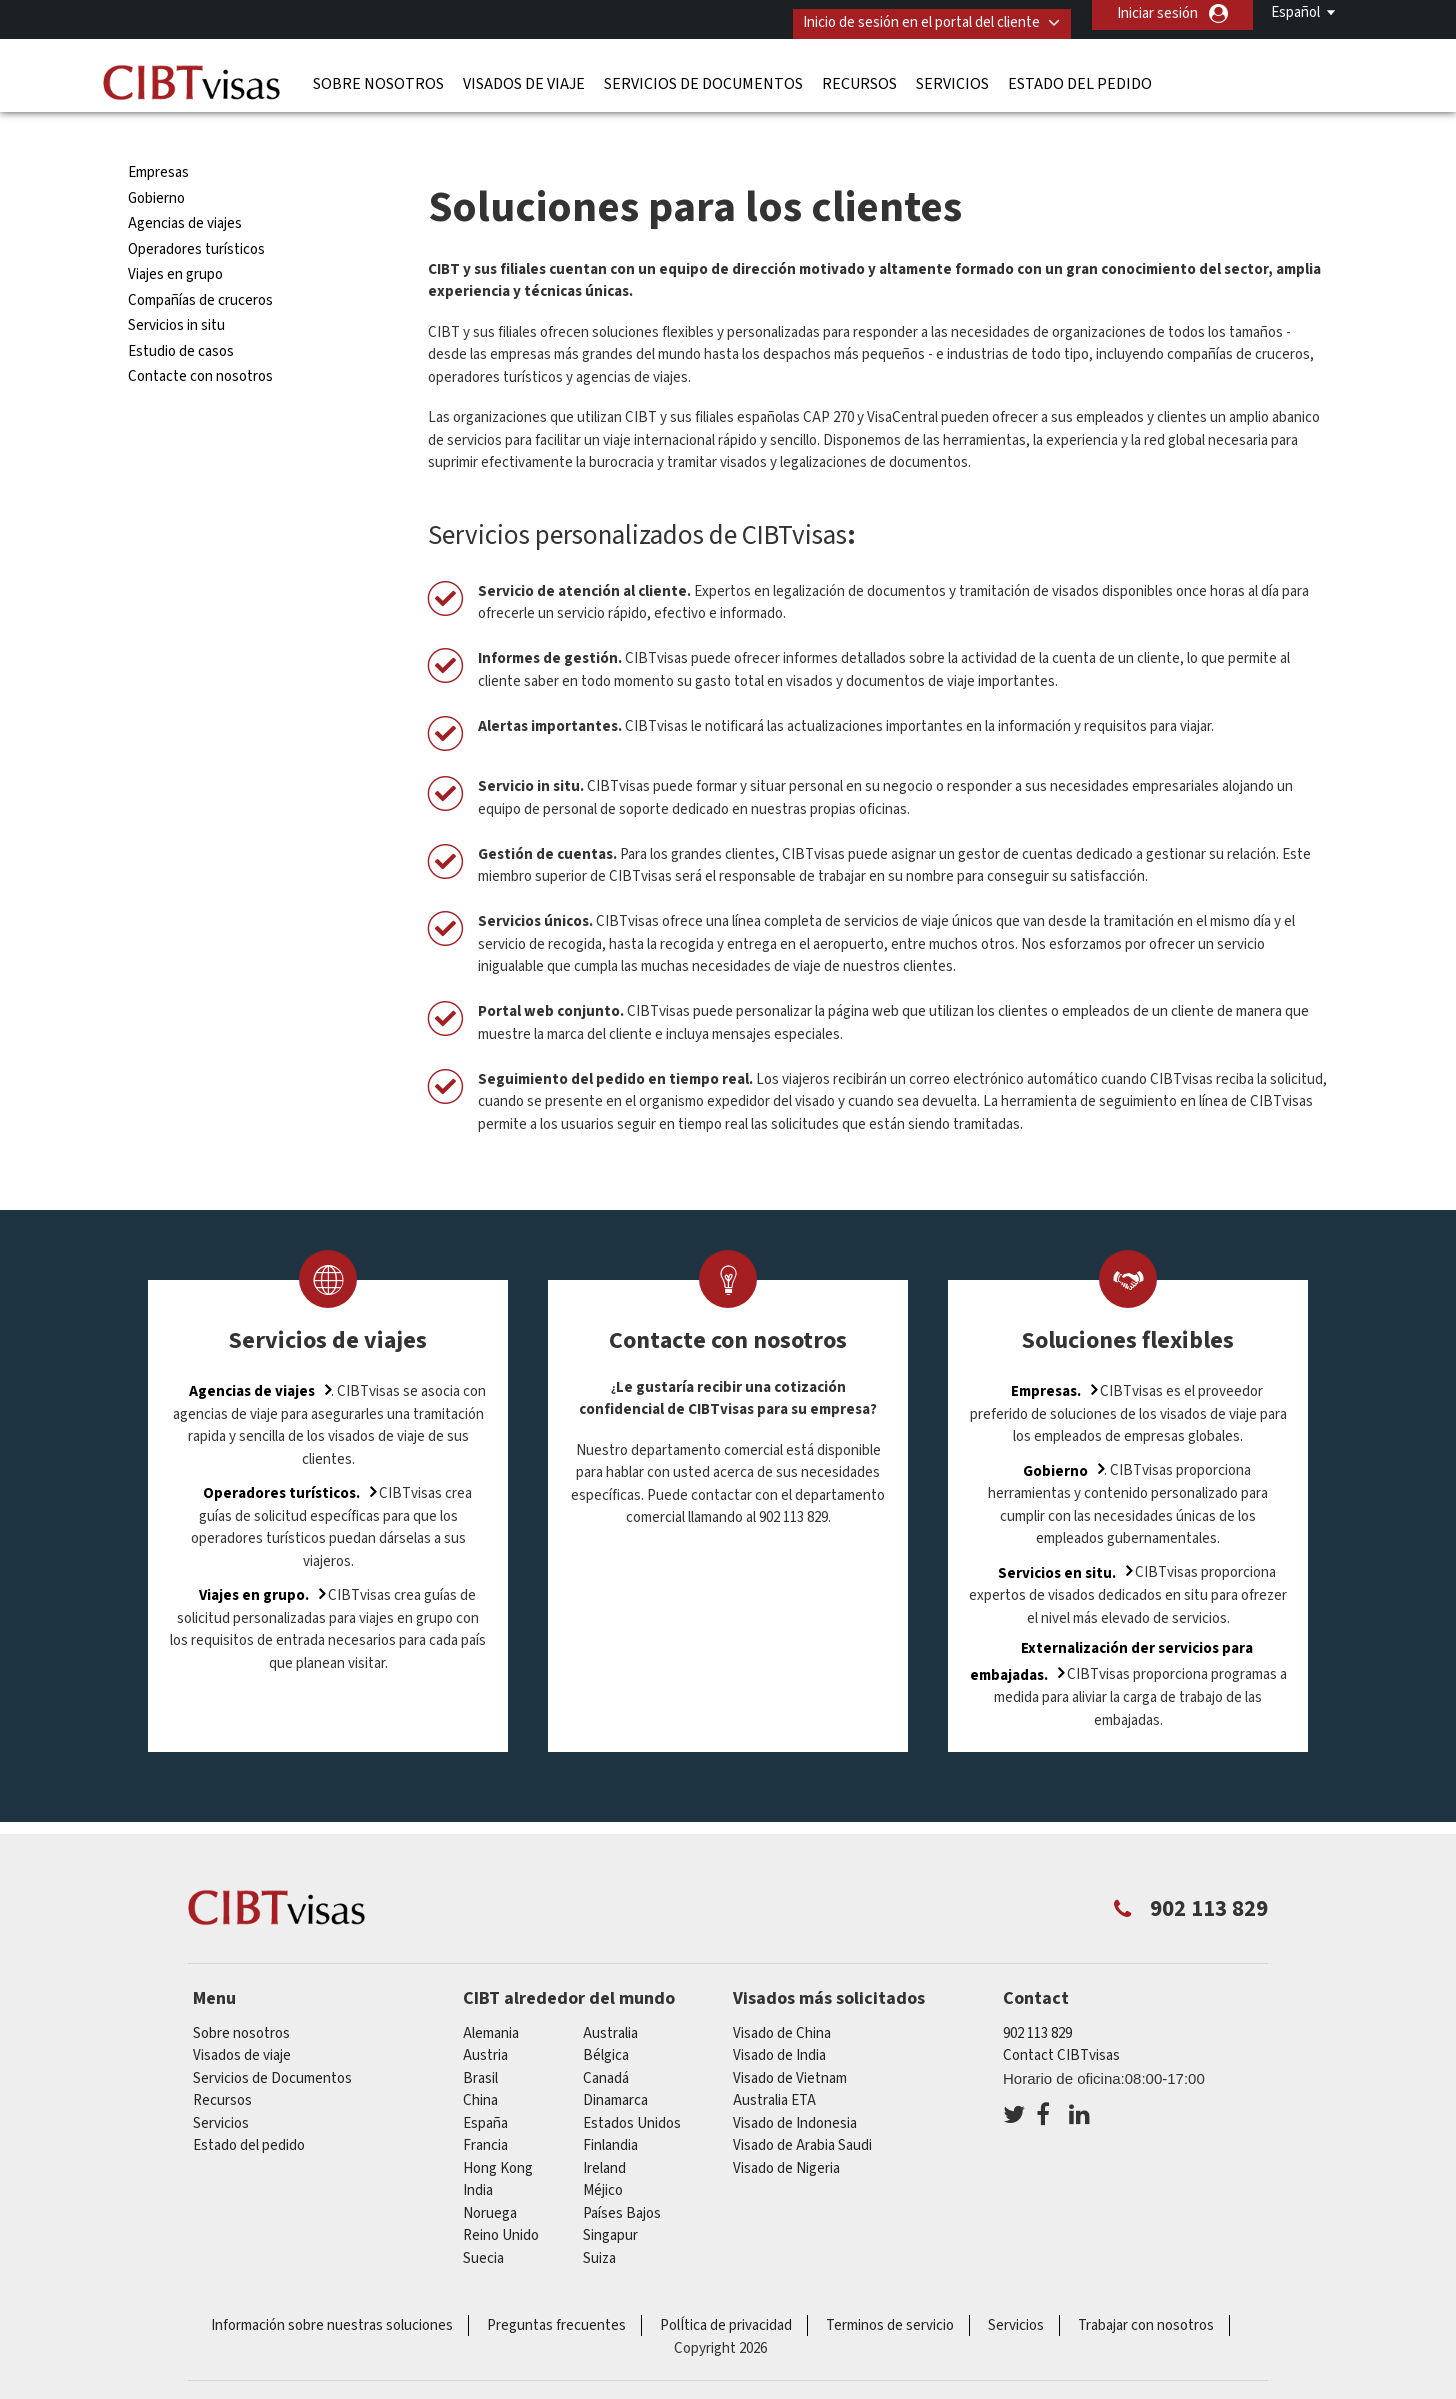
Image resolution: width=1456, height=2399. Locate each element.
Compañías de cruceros (200, 261)
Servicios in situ (176, 287)
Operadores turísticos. (281, 1454)
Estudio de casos (181, 312)
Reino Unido (501, 2196)
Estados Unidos (632, 2084)
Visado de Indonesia (795, 2084)
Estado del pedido (1080, 75)
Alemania (491, 1994)
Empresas (158, 134)
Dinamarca (615, 2061)
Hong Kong (498, 2129)
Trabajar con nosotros (1146, 2286)
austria (485, 2016)
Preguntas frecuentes (556, 2286)
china (480, 2061)
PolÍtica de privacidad (726, 2286)
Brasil (480, 2039)
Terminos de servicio (890, 2286)
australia (610, 1994)
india (478, 2151)
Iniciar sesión (1157, 13)
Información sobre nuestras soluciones (332, 2286)
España (485, 2084)
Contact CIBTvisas (1061, 2016)
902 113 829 (1037, 1994)
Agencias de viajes (185, 185)
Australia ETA (774, 2061)
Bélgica (606, 2016)
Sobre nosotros (378, 75)
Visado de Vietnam (790, 2039)
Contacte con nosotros (200, 338)
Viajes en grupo (175, 236)
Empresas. (1046, 1352)
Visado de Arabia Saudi (802, 2106)
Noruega (490, 2174)
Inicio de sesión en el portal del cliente (907, 13)
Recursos (859, 75)
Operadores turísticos (196, 210)
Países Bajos (622, 2174)
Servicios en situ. (1057, 1534)
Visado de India (779, 2016)
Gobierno (156, 159)
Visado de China (782, 1994)
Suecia (483, 2219)
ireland (604, 2129)
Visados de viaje (524, 75)
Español (1295, 12)
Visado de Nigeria (786, 2129)
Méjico (603, 2151)
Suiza (599, 2219)
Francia (485, 2106)
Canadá (606, 2039)
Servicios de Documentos (703, 75)
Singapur (610, 2196)
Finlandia (610, 2106)
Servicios (952, 75)
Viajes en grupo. (254, 1556)
